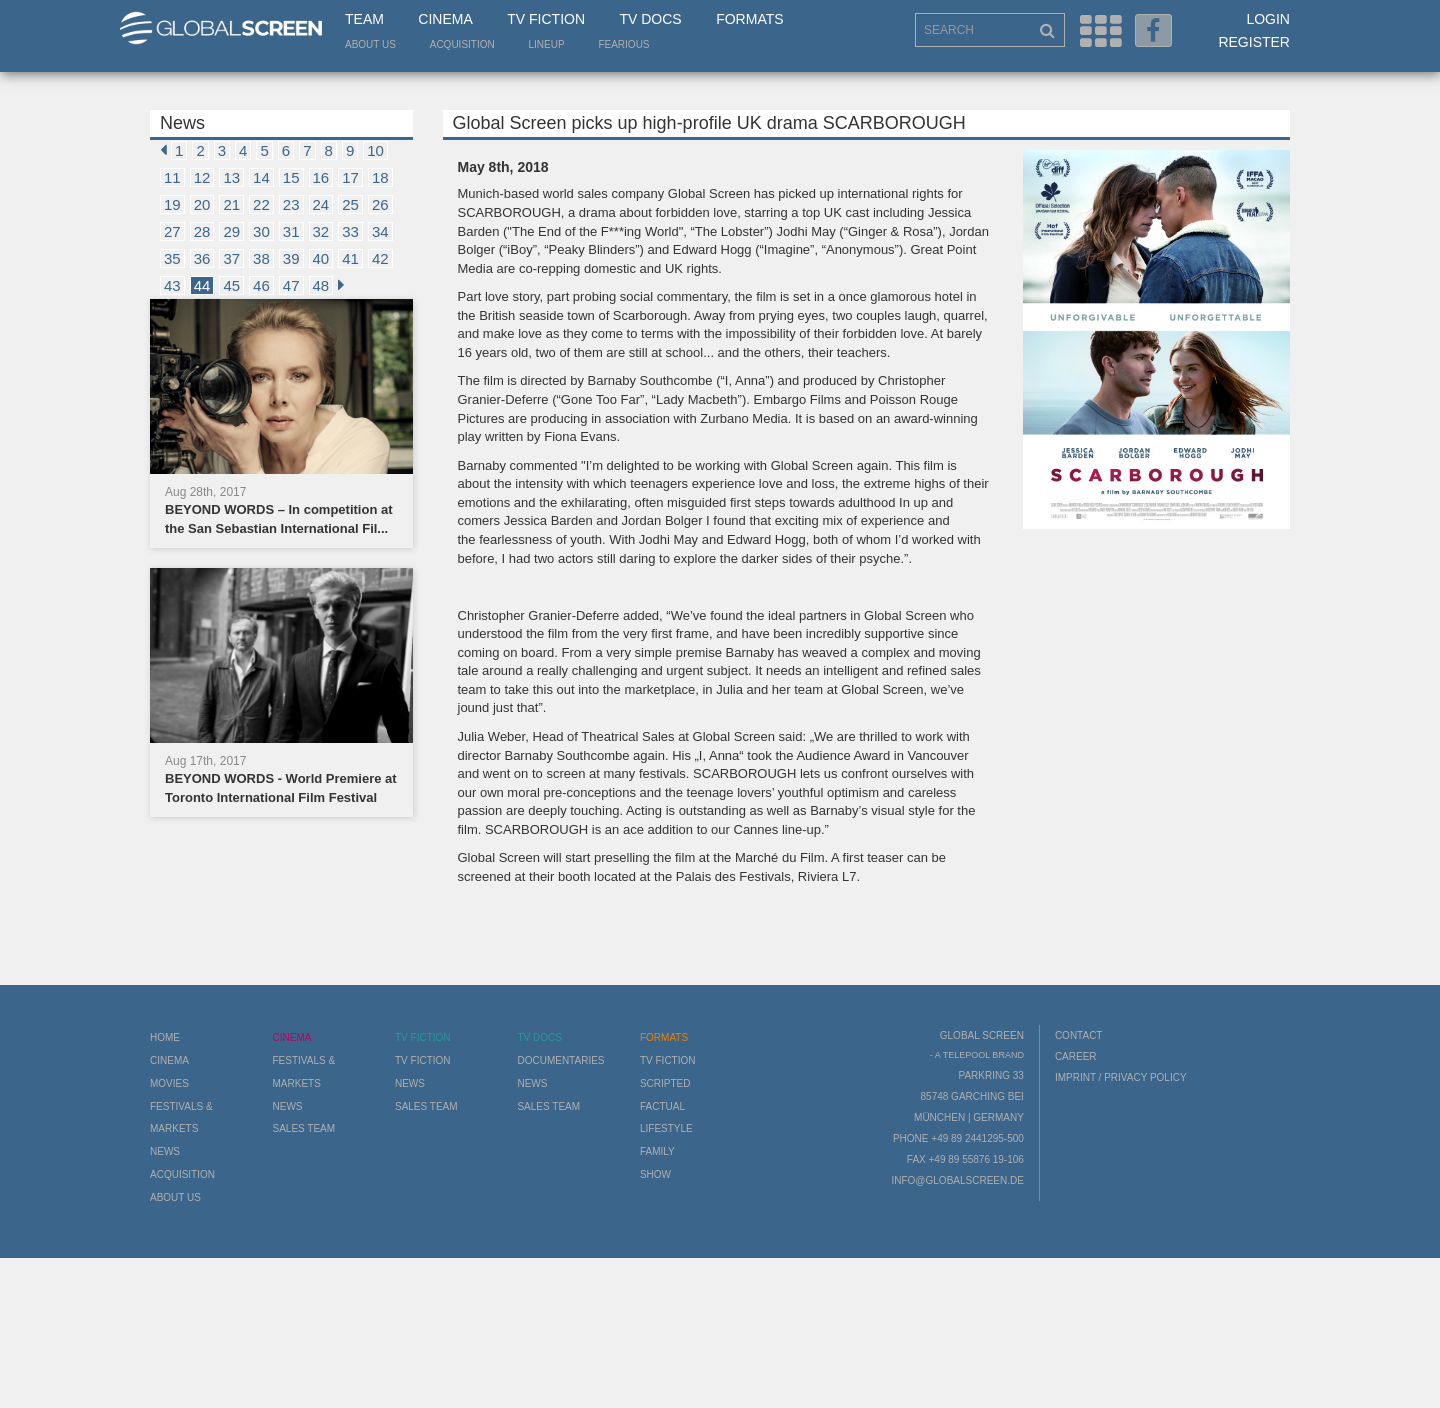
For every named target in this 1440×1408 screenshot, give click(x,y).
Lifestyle (666, 1128)
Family (657, 1151)
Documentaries (560, 1060)
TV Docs (650, 19)
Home (165, 1037)
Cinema (445, 19)
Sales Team (303, 1128)
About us (370, 44)
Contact (1079, 1035)
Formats (749, 19)
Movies (169, 1083)
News (165, 1151)
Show (655, 1174)
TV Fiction (546, 19)
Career (1076, 1056)
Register (1254, 42)
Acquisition (462, 44)
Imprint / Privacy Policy (1121, 1077)
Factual (662, 1106)
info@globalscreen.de (957, 1180)
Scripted (665, 1083)
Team (364, 19)
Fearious (623, 44)
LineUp (547, 44)
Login (1268, 19)
